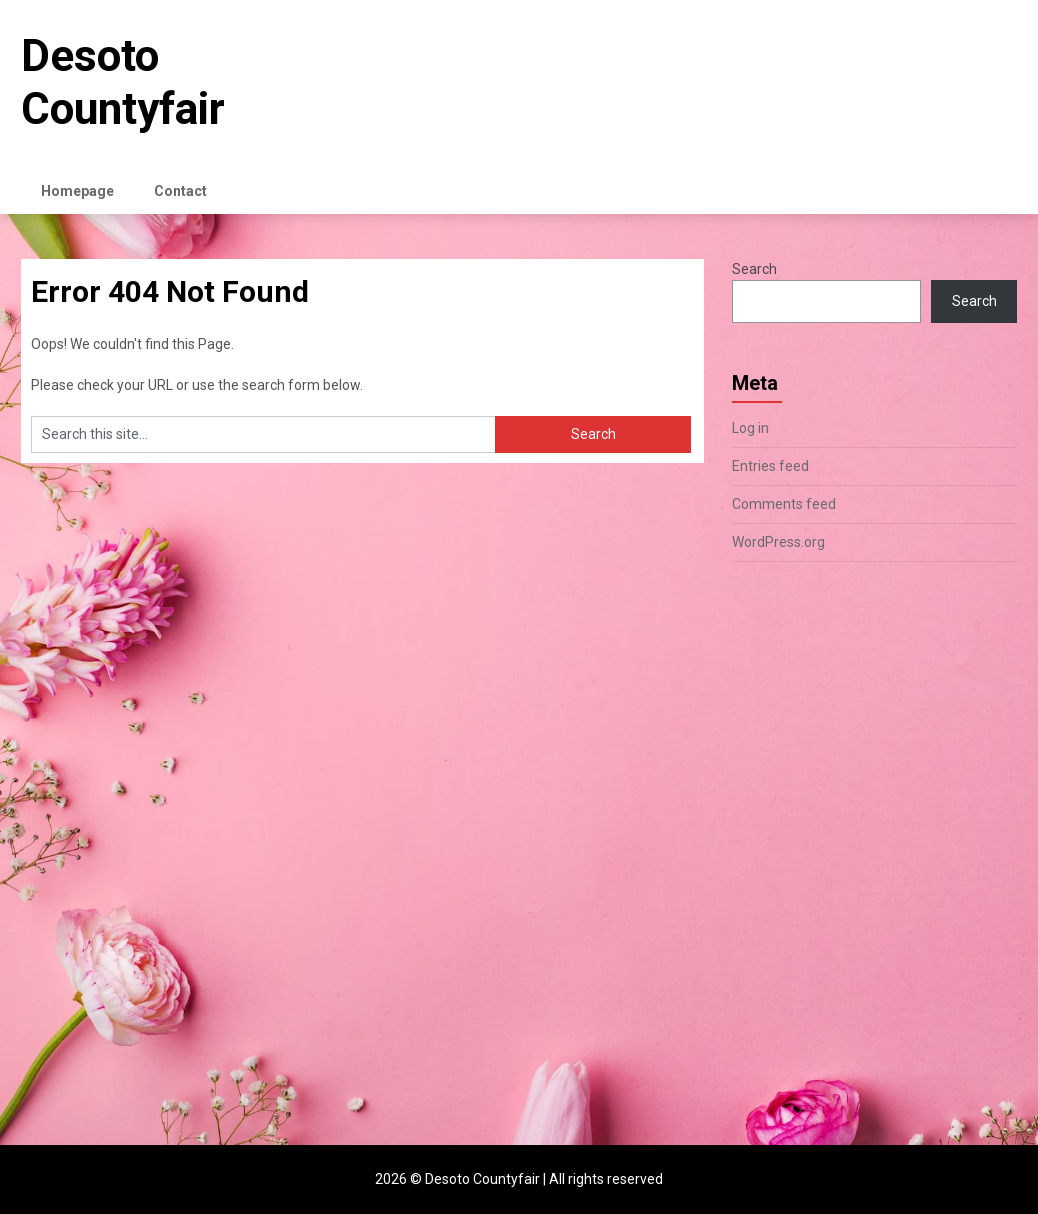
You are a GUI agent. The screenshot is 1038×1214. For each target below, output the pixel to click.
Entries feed (770, 466)
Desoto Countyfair (123, 82)
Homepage (77, 191)
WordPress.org (778, 542)
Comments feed (784, 504)
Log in (750, 428)
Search (754, 269)
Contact (180, 191)
